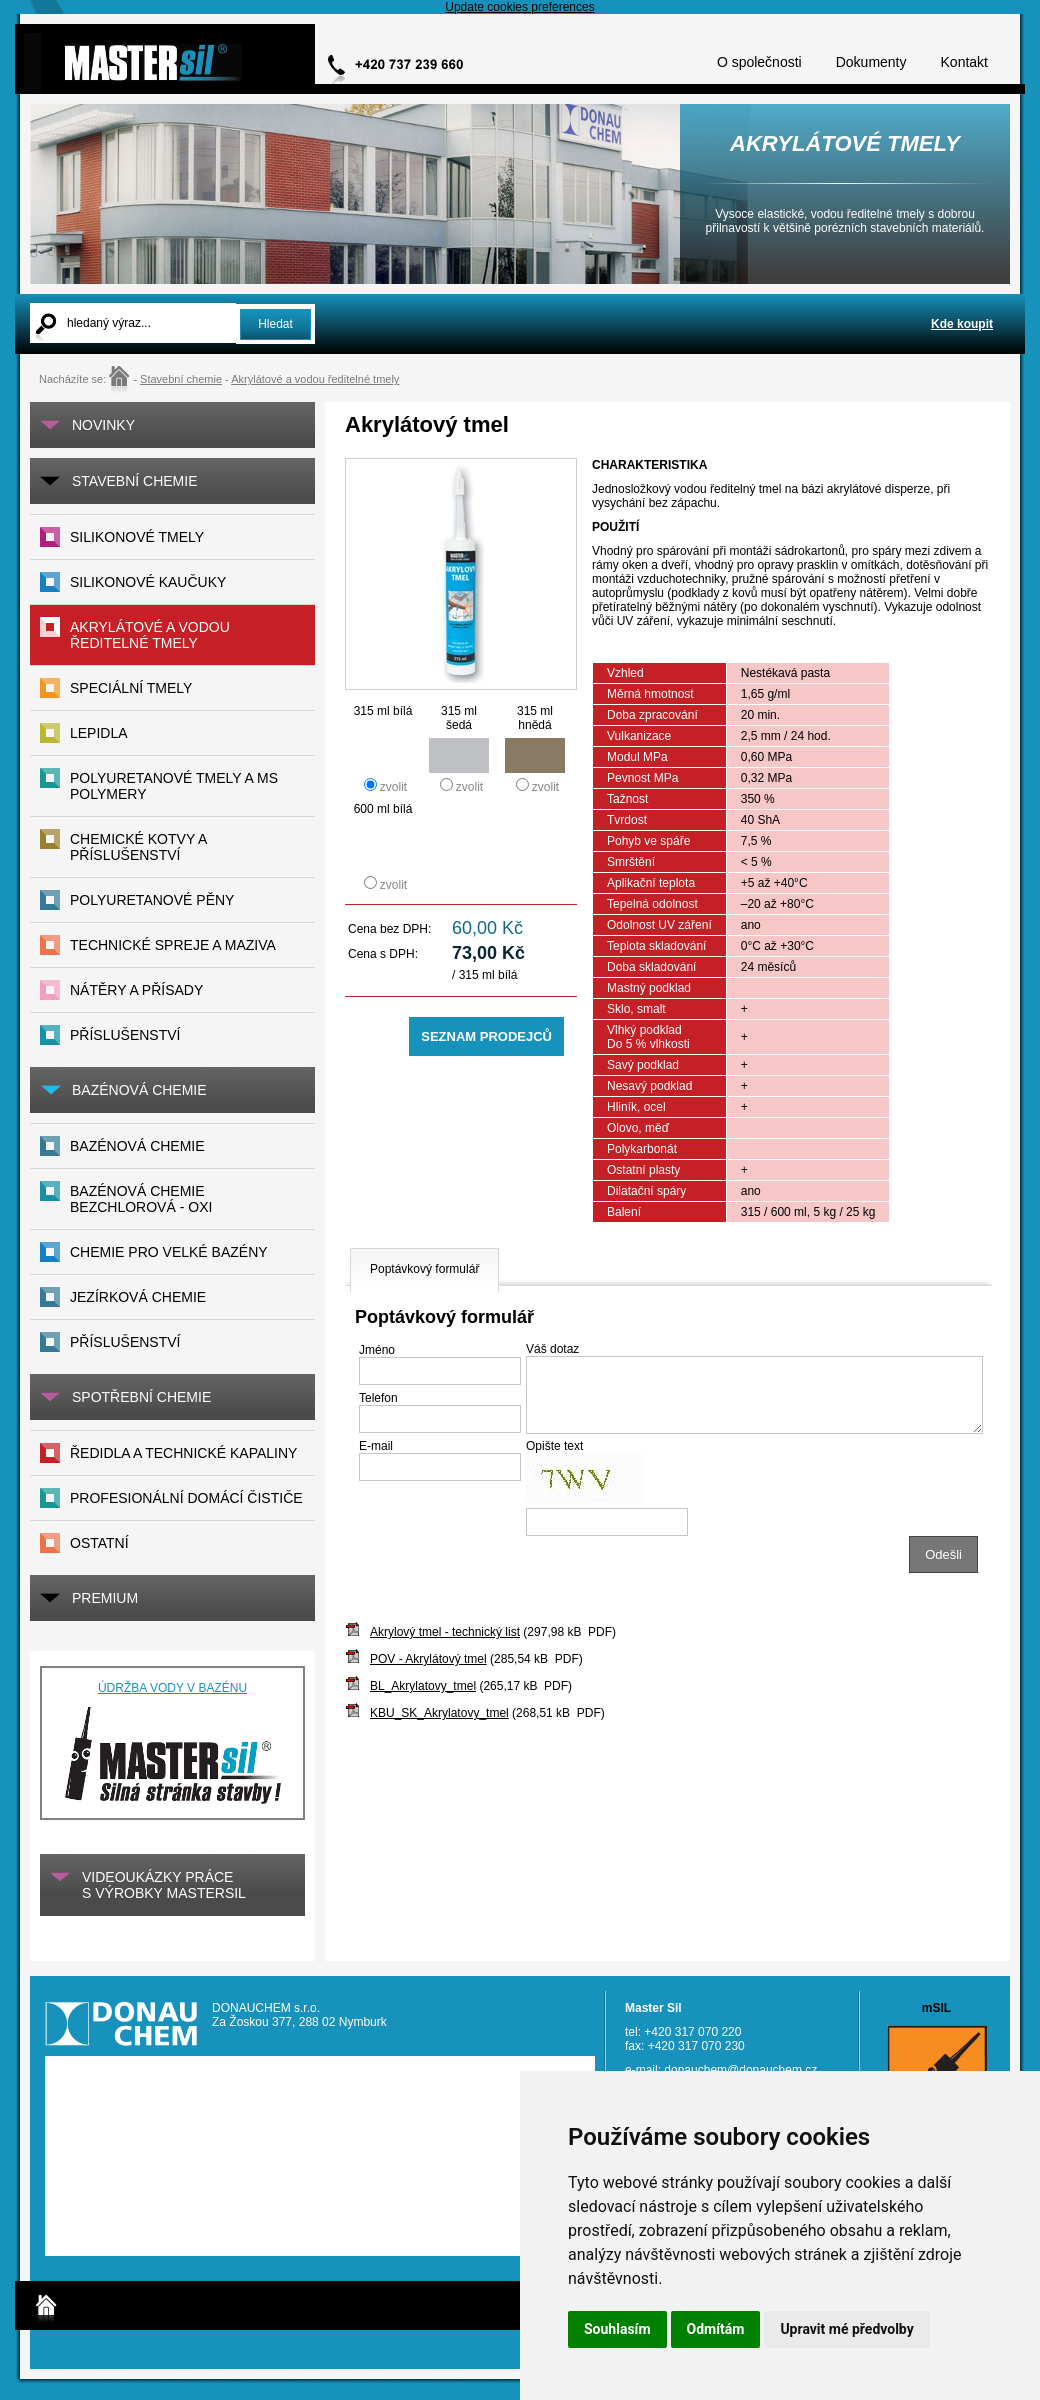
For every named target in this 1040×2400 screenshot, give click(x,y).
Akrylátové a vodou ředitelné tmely (315, 379)
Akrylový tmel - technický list (445, 1632)
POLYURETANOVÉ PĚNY (152, 900)
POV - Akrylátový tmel (428, 1659)
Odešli (943, 1554)
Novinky (103, 425)
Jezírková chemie (138, 1297)
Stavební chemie (181, 379)
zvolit (393, 787)
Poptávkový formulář (424, 1269)
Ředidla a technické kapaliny (183, 1453)
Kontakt (964, 62)
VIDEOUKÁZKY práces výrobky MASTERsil (164, 1885)
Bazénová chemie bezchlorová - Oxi (141, 1199)
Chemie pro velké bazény (169, 1252)
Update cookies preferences (519, 7)
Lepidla (99, 733)
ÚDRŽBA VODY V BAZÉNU (172, 1688)
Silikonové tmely (137, 537)
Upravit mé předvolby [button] (846, 2329)
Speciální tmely (131, 688)
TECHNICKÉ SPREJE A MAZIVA (173, 945)
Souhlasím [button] (617, 2329)
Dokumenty (871, 62)
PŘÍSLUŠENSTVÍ (125, 1035)
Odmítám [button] (716, 2329)
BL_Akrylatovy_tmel (423, 1686)
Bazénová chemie (137, 1146)
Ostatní (99, 1543)
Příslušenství (125, 1342)
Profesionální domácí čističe (186, 1498)
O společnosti (759, 62)
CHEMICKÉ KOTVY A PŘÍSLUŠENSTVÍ (138, 847)
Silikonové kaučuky (148, 582)
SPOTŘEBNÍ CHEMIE (141, 1397)
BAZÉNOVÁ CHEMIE (139, 1090)
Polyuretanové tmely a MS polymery (174, 786)
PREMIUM (105, 1598)
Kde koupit (962, 324)
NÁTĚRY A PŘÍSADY (136, 990)
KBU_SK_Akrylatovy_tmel (439, 1713)
